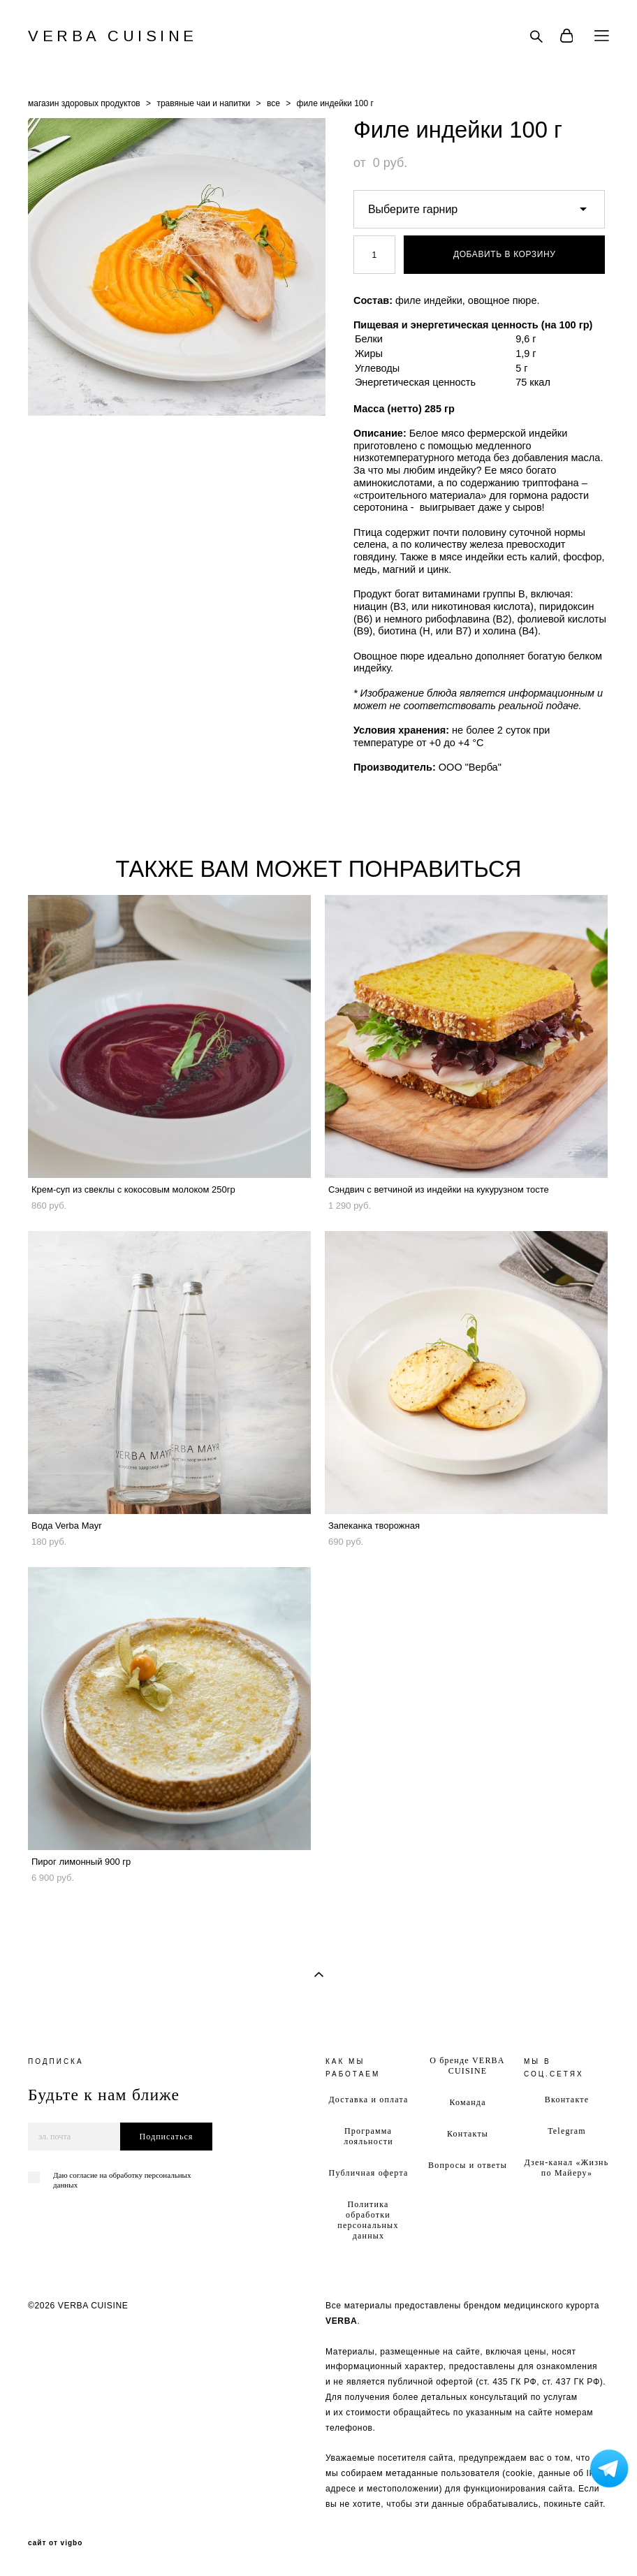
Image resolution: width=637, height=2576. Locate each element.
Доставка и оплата (368, 2099)
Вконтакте (567, 2099)
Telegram (567, 2131)
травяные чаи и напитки (203, 103)
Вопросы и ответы (467, 2165)
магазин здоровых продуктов (84, 103)
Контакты (467, 2134)
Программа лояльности (368, 2136)
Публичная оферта (369, 2173)
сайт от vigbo (55, 2543)
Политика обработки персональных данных (367, 2220)
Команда (467, 2102)
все (273, 103)
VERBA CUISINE (113, 36)
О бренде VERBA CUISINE (467, 2065)
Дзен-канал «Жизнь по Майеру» (566, 2167)
